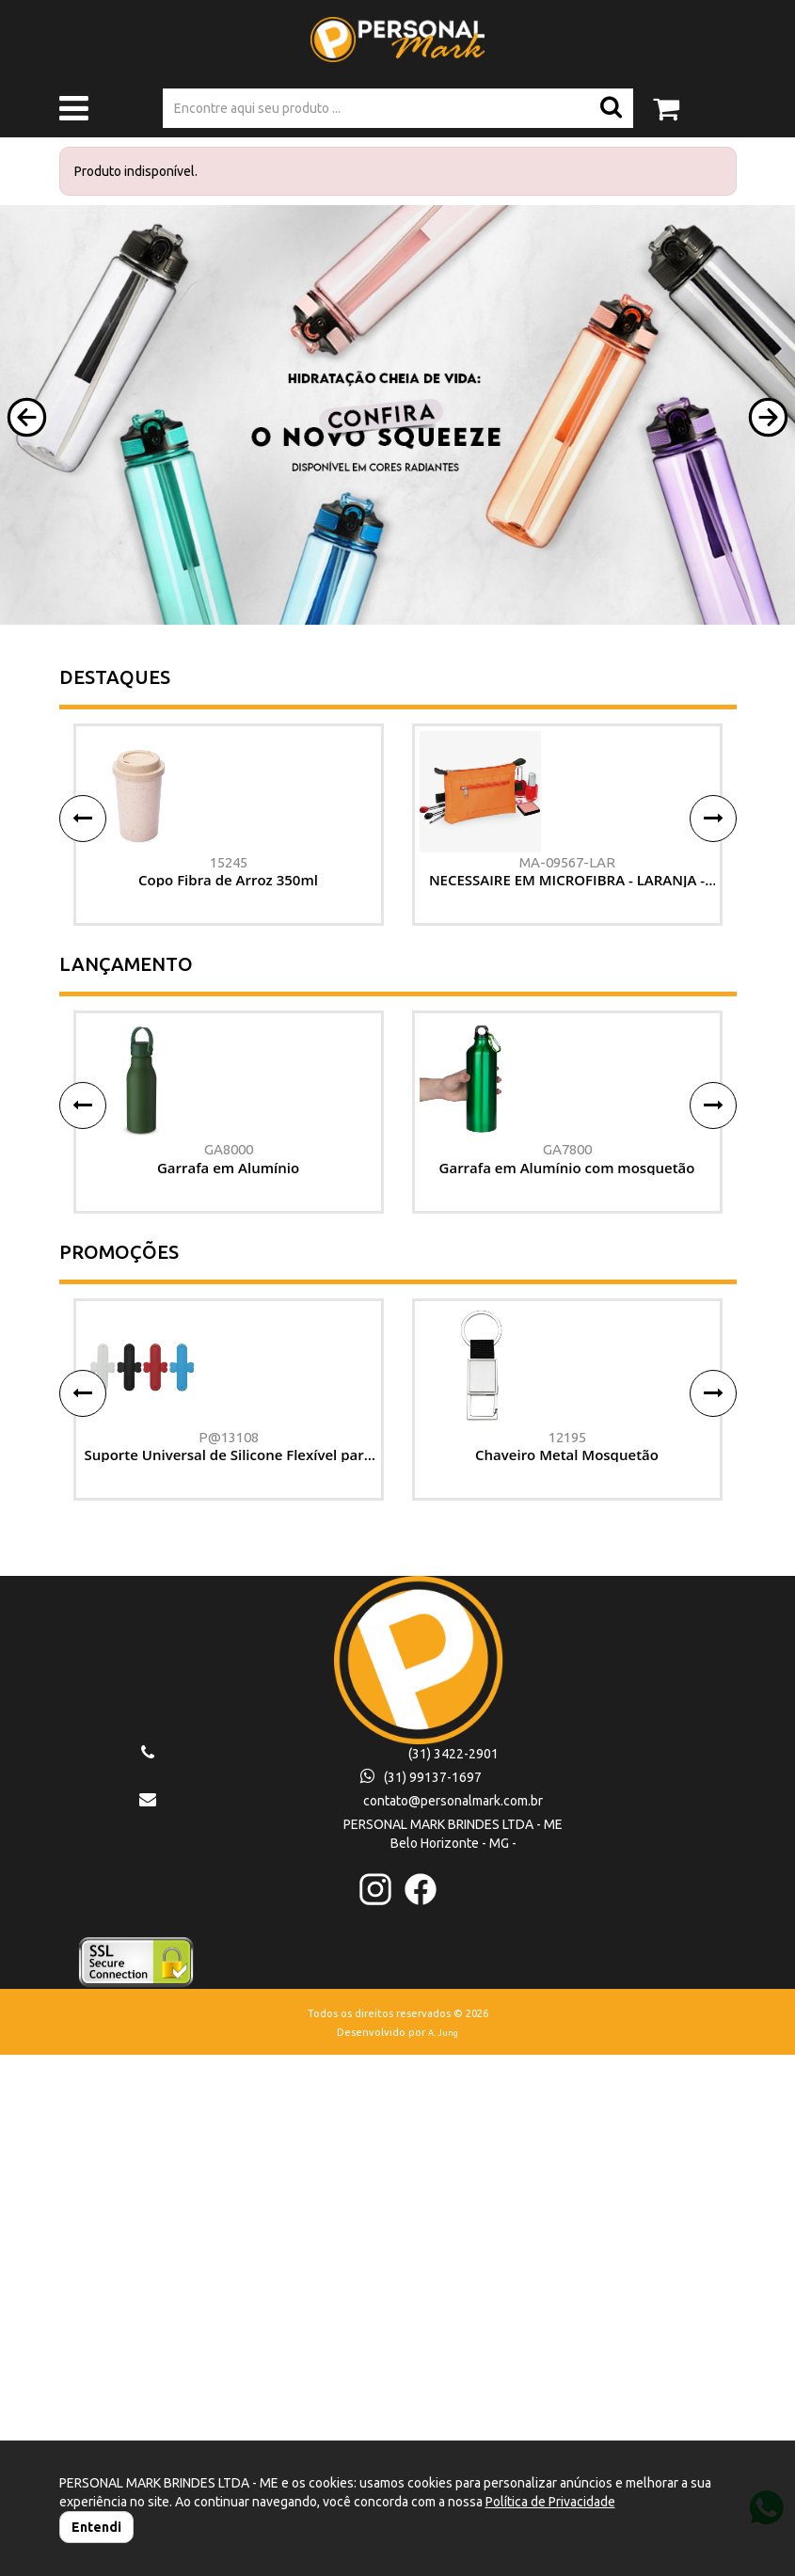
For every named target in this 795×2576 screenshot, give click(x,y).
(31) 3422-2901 (453, 2275)
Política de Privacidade (550, 2501)
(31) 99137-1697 (421, 2299)
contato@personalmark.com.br (453, 2322)
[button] (27, 417)
